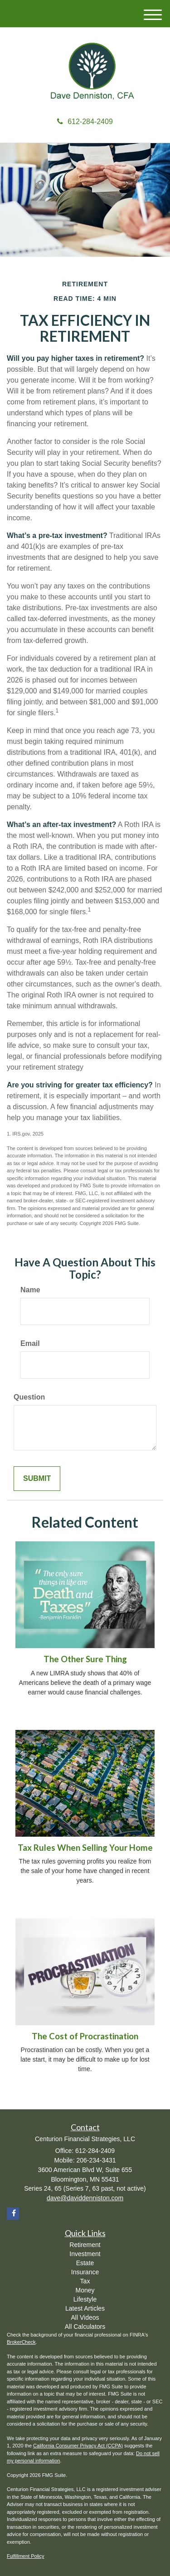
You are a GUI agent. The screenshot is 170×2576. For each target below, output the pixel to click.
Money (84, 2290)
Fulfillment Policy (25, 2556)
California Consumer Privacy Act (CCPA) (78, 2445)
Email (30, 1343)
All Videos (85, 2317)
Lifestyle (85, 2299)
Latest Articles (85, 2308)
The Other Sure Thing (85, 1659)
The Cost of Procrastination (85, 2036)
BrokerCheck (21, 2342)
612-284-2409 (85, 121)
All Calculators (85, 2326)
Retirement (84, 2244)
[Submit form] (37, 1478)
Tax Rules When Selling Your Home (85, 1848)
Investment (84, 2253)
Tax (85, 2281)
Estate (85, 2263)
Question (29, 1397)
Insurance (85, 2272)
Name (30, 1290)
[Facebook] (13, 2213)
